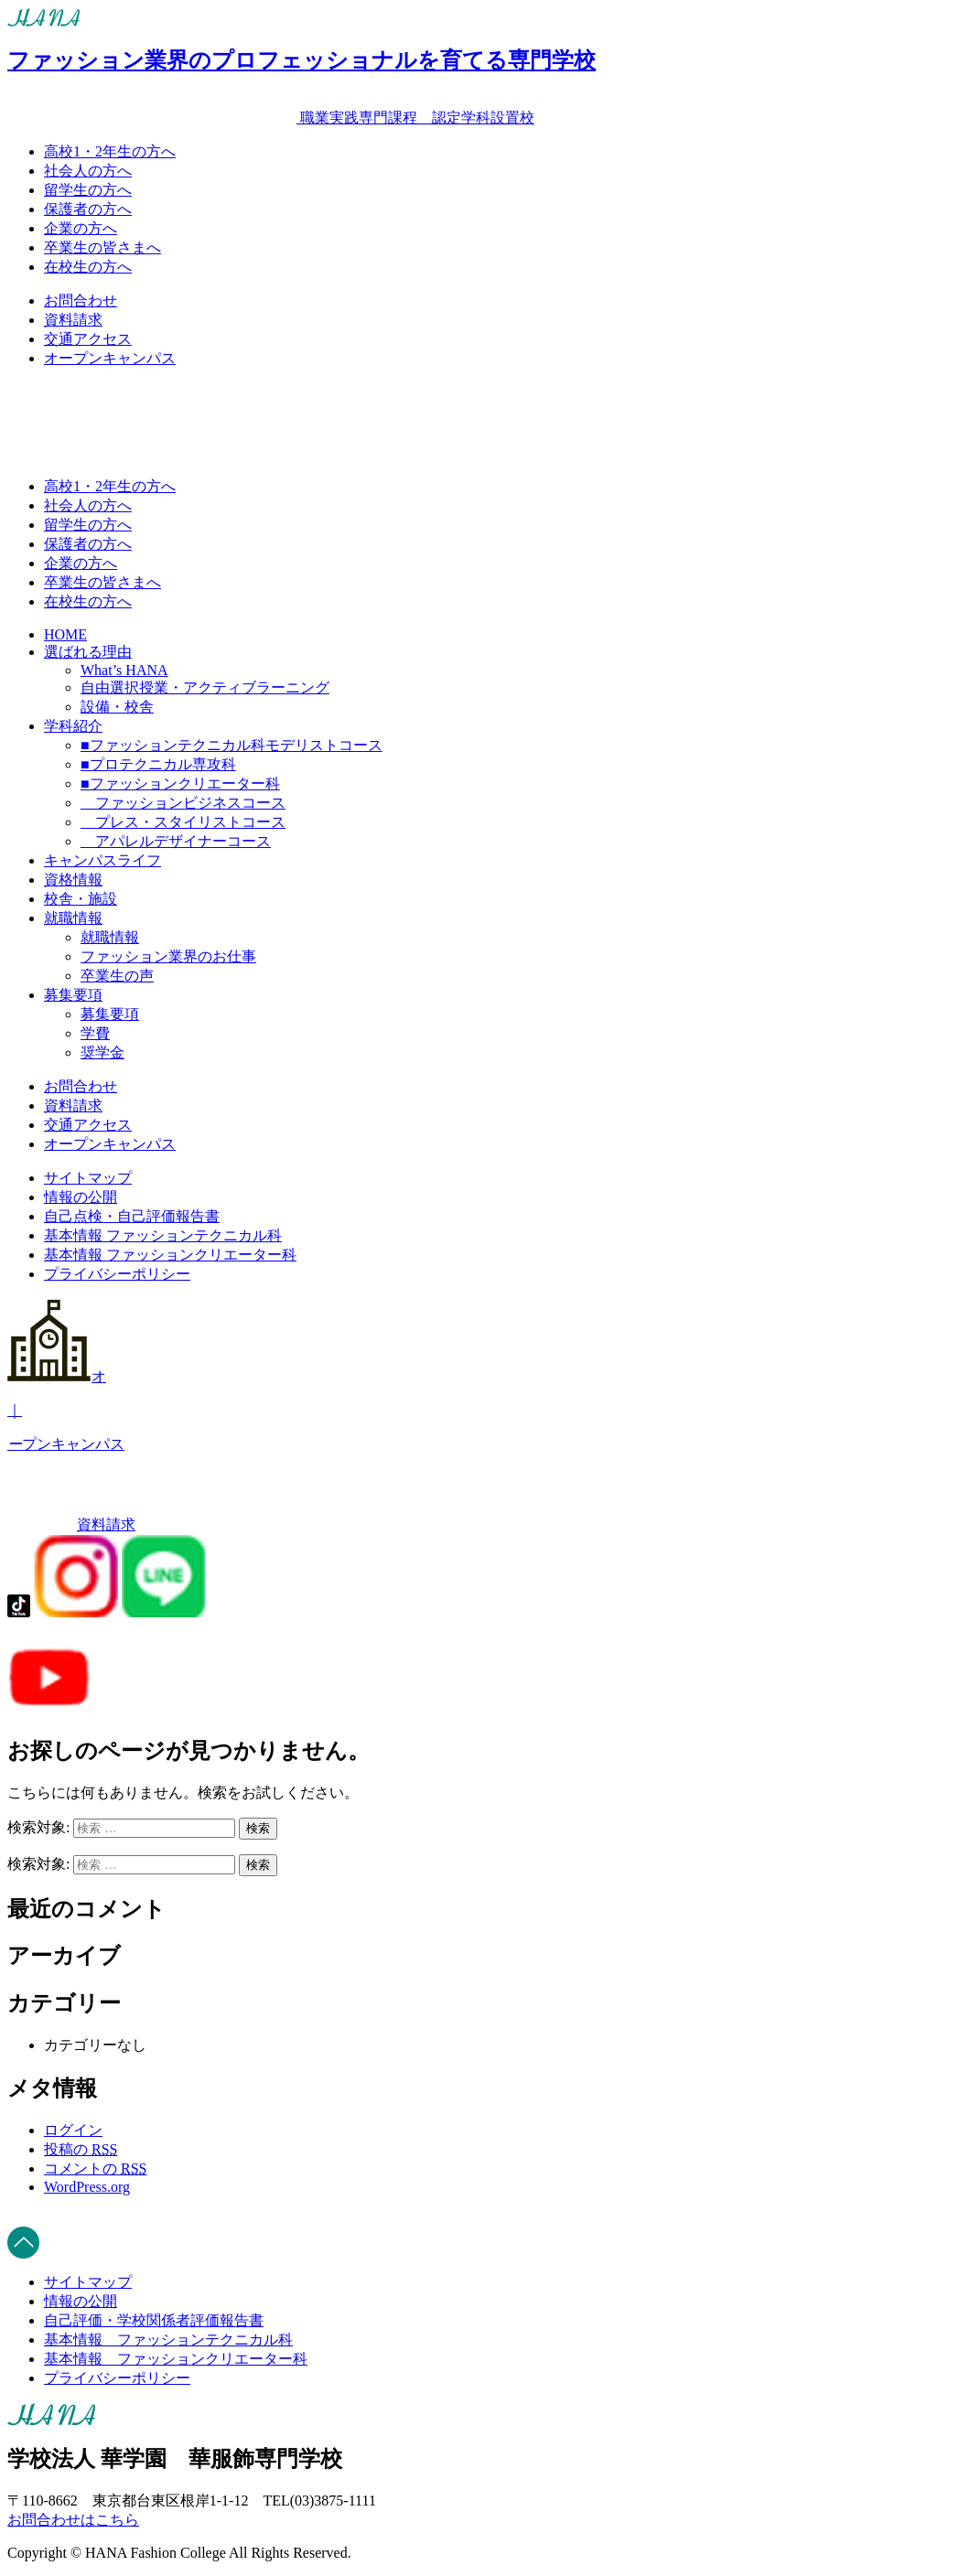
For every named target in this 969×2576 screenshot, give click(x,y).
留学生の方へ (88, 190)
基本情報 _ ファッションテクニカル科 (168, 2339)
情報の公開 (80, 1197)
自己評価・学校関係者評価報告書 (154, 2320)
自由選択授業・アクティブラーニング (205, 687)
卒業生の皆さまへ (102, 247)
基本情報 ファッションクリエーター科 (170, 1254)
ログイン (73, 2130)
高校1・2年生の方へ (110, 151)
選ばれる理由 (88, 652)
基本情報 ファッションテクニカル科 (163, 1235)
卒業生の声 (117, 975)
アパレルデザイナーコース (176, 841)
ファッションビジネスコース (183, 802)
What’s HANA (124, 670)
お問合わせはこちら (73, 2520)
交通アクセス (88, 339)
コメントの (95, 2168)
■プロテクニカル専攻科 (158, 764)
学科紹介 (73, 726)
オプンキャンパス (484, 1410)
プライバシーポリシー (117, 1274)
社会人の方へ (88, 170)
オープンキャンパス (110, 358)
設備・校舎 (117, 706)
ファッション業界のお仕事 (168, 956)
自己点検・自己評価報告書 (132, 1216)
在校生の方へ (88, 266)
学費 (95, 1033)
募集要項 (73, 995)
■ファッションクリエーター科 (180, 783)
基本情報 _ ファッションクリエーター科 (175, 2359)
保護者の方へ (88, 209)
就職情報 (73, 918)
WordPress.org (87, 2187)
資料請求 (73, 319)
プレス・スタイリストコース (183, 822)
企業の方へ (80, 228)
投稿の (80, 2149)
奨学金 (102, 1052)
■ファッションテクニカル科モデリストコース (231, 745)
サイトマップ (88, 1178)
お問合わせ (80, 300)
